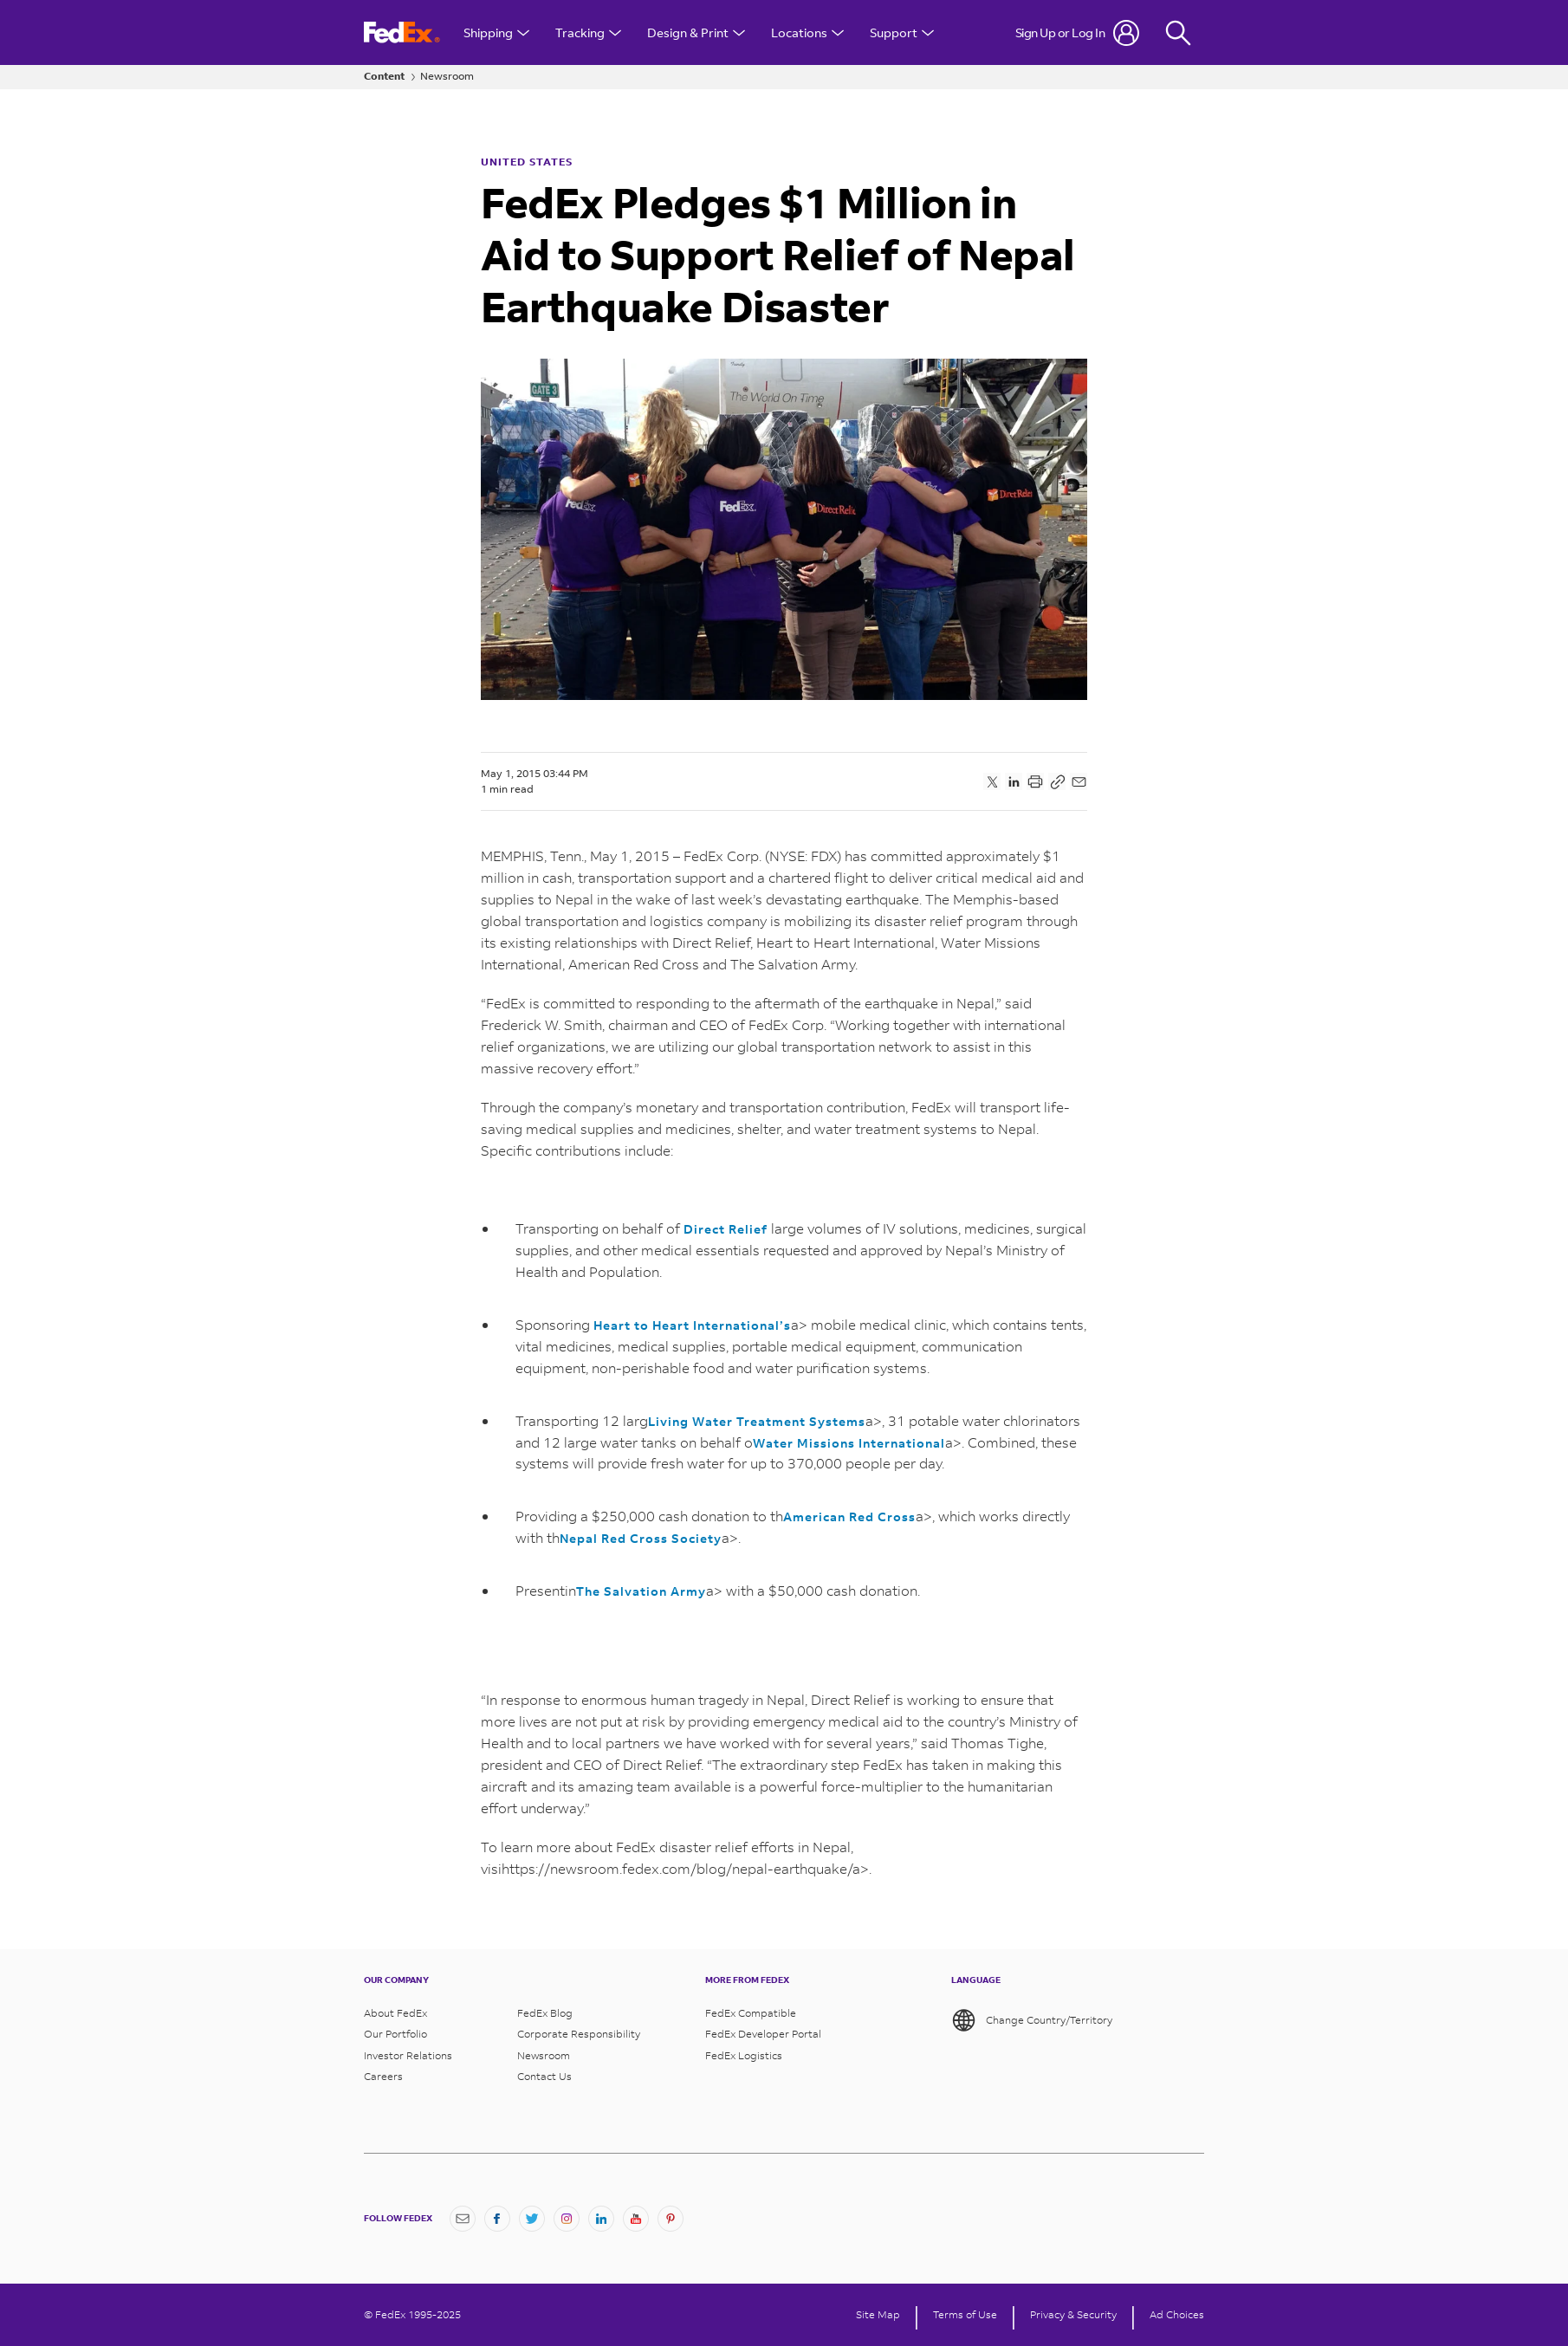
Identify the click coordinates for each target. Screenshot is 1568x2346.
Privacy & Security (1073, 2315)
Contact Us (544, 2077)
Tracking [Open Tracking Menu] (588, 32)
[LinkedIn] (601, 2219)
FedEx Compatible (750, 2013)
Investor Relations (408, 2056)
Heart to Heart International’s (692, 1325)
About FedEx (395, 2013)
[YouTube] (636, 2219)
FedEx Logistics (743, 2056)
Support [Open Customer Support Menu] (902, 32)
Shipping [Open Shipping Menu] (496, 32)
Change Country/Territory (1031, 2020)
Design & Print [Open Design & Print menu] (696, 32)
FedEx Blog (545, 2013)
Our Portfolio (395, 2034)
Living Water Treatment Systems (756, 1421)
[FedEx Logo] (402, 32)
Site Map (878, 2315)
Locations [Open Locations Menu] (807, 32)
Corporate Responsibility (578, 2034)
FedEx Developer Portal (763, 2034)
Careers (383, 2077)
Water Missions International (849, 1443)
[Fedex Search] (1178, 32)
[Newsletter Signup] (463, 2219)
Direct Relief (726, 1229)
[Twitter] (532, 2219)
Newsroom (447, 76)
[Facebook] (497, 2219)
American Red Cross (849, 1516)
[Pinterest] (671, 2219)
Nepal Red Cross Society (641, 1538)
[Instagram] (567, 2219)
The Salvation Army (641, 1591)
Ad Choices (1177, 2315)
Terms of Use (965, 2315)
